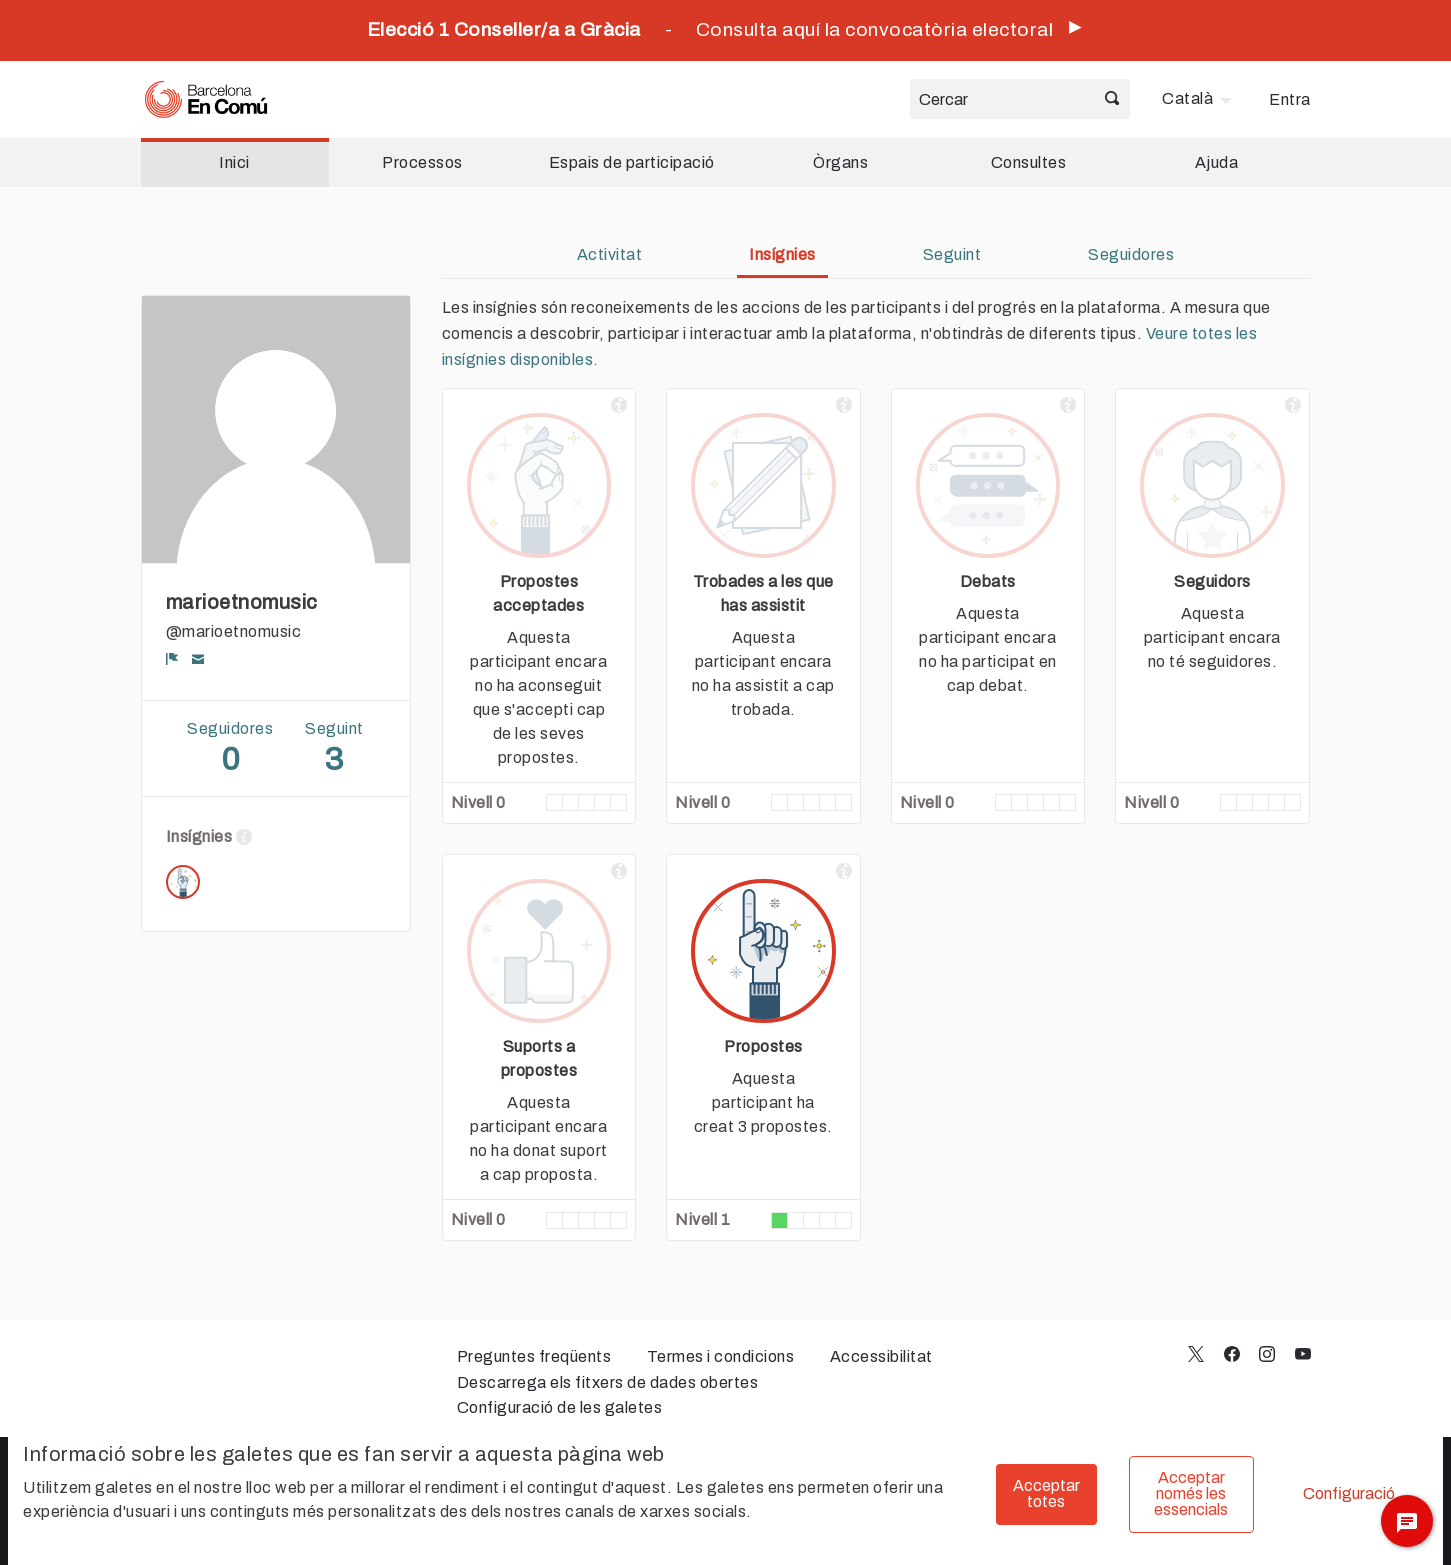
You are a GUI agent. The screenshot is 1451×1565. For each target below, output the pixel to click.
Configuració (1349, 1493)
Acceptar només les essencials (1191, 1493)
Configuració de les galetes (560, 1407)
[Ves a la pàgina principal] (206, 99)
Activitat (610, 254)
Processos (422, 162)
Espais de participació (632, 162)
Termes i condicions (721, 1356)
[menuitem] (1199, 99)
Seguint (952, 254)
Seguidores (1131, 254)
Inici (234, 162)
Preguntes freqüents (534, 1356)
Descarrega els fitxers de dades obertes (608, 1382)
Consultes (1029, 162)
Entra (1290, 99)
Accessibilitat (881, 1356)
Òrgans (840, 162)
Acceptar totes (1046, 1493)
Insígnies (782, 254)
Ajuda (1217, 162)
